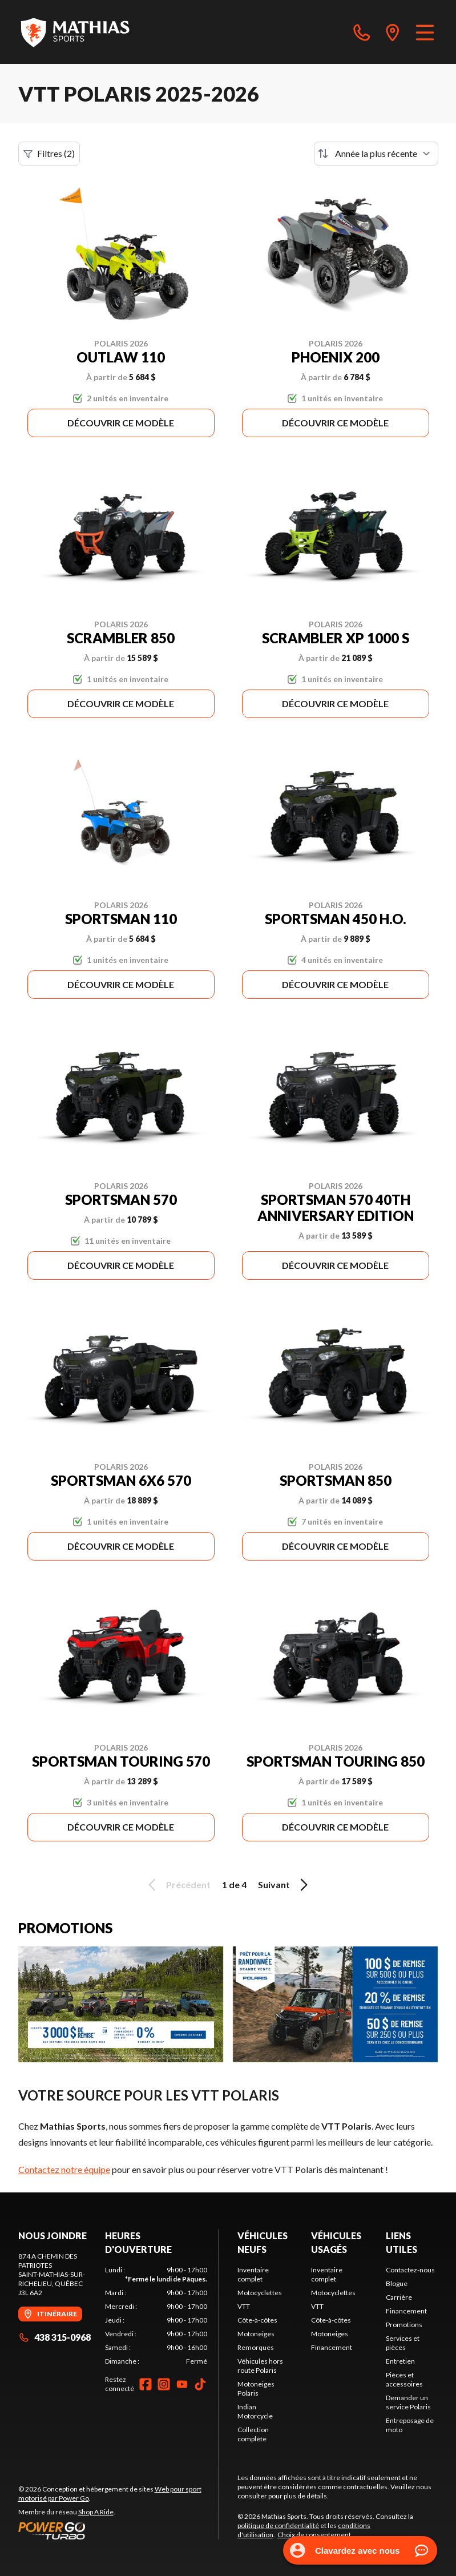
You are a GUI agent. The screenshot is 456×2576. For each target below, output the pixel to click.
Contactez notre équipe (64, 2169)
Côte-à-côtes (257, 2320)
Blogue (396, 2283)
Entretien (400, 2361)
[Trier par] (376, 154)
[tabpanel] (156, 2315)
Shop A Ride (96, 2512)
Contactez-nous (410, 2269)
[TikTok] (200, 2384)
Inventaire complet (253, 2274)
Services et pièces (402, 2343)
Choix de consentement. (315, 2534)
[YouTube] (182, 2384)
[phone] (362, 32)
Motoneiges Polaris (256, 2388)
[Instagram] (164, 2384)
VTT (243, 2306)
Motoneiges (256, 2333)
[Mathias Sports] (74, 32)
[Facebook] (145, 2384)
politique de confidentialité (278, 2525)
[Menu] (425, 32)
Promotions (404, 2324)
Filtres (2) (49, 153)
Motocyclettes (259, 2292)
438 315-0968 (54, 2337)
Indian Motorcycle (255, 2411)
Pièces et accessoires (404, 2379)
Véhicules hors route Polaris (260, 2366)
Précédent (177, 1885)
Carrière (399, 2297)
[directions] (392, 32)
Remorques (255, 2347)
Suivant (285, 1885)
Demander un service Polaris (408, 2402)
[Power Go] (118, 2530)
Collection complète (253, 2434)
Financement (331, 2347)
